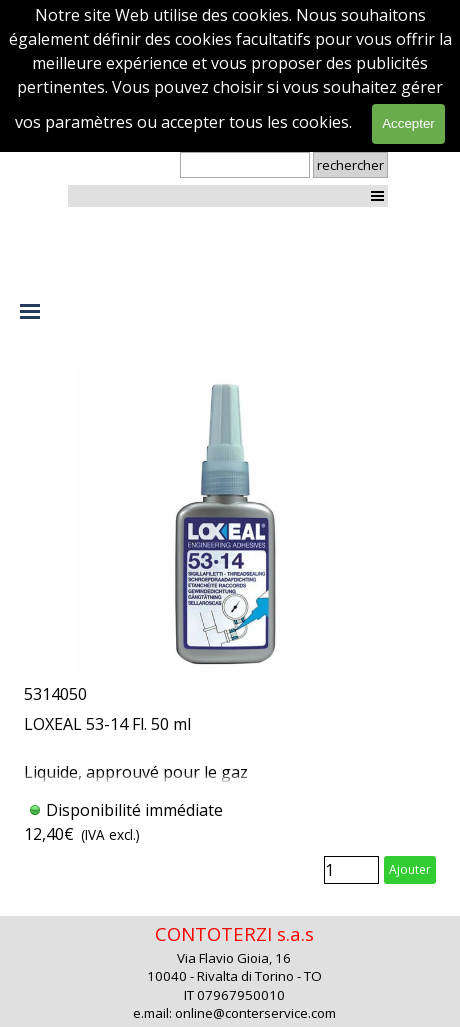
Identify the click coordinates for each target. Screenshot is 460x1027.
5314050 (55, 694)
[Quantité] (351, 870)
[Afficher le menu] (377, 195)
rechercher (350, 165)
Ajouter (410, 869)
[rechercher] (245, 165)
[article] (230, 629)
